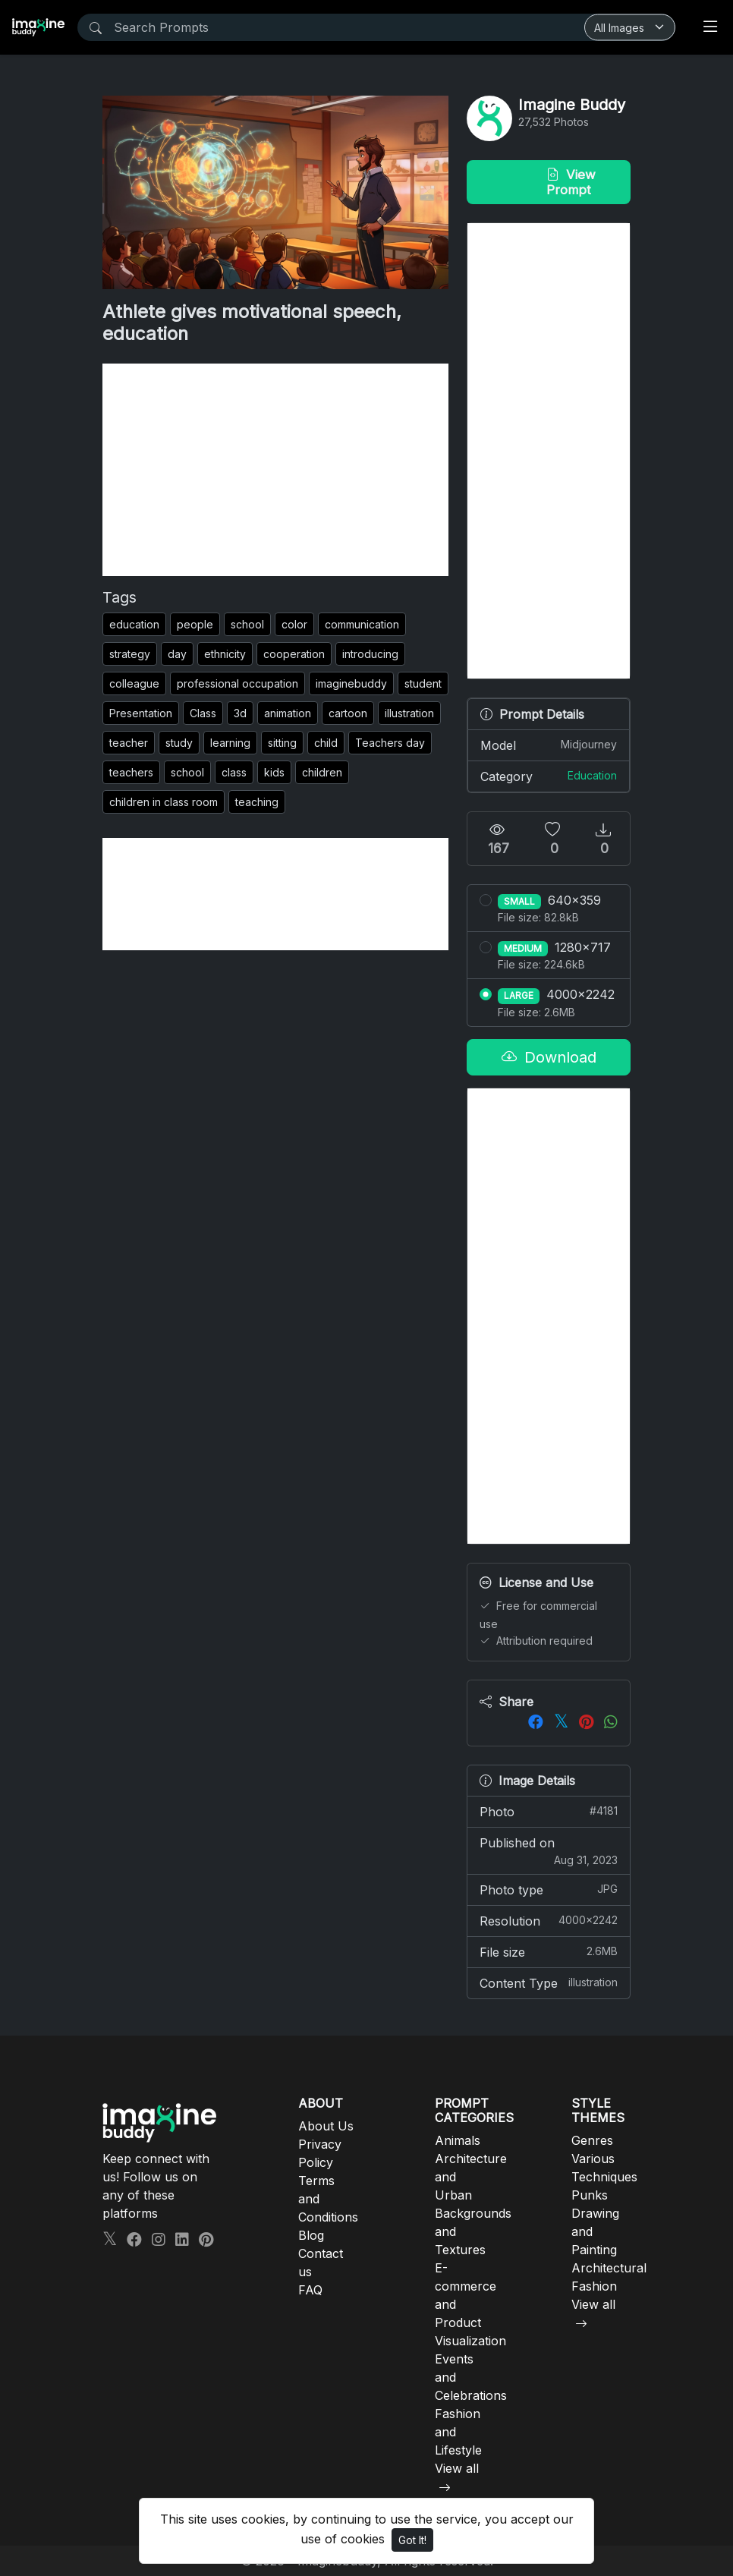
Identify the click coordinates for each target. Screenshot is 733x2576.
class (234, 772)
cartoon (348, 713)
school (247, 624)
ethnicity (225, 653)
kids (274, 772)
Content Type (549, 1982)
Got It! (412, 2539)
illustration (409, 713)
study (179, 742)
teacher (128, 742)
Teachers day (390, 742)
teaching (256, 801)
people (195, 624)
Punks (589, 2195)
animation (287, 713)
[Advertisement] (275, 470)
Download (549, 1057)
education (134, 624)
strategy (129, 653)
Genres (592, 2140)
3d (240, 713)
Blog (311, 2235)
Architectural (608, 2267)
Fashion (594, 2286)
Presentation (140, 713)
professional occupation (237, 683)
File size (549, 1951)
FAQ (310, 2289)
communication (362, 624)
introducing (370, 653)
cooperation (294, 653)
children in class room (163, 801)
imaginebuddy (351, 683)
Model (548, 744)
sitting (282, 742)
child (326, 742)
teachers (131, 772)
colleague (134, 683)
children (322, 772)
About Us (326, 2126)
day (177, 653)
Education (592, 775)
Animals (457, 2140)
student (423, 683)
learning (230, 742)
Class (203, 713)
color (294, 624)
